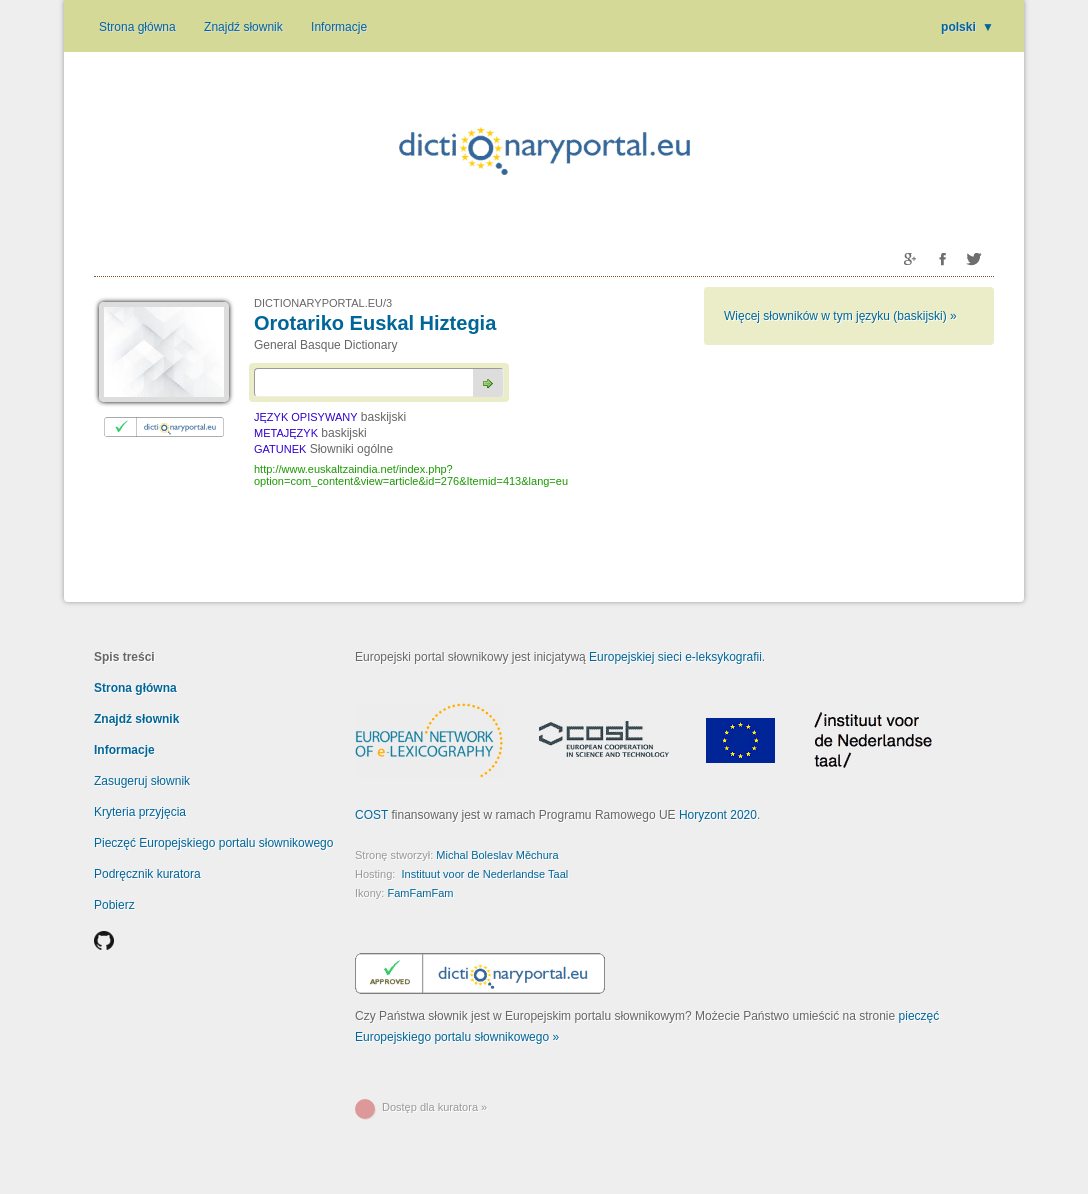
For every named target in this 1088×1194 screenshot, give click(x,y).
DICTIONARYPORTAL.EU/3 (323, 303)
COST (371, 815)
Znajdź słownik (243, 27)
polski (967, 27)
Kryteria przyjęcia (140, 812)
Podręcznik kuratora (147, 874)
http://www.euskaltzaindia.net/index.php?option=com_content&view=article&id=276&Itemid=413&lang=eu (411, 475)
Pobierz (114, 905)
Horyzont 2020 (718, 815)
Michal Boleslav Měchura (497, 855)
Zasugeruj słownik (142, 781)
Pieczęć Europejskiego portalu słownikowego (213, 843)
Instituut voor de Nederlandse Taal (484, 874)
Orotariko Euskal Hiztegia (375, 323)
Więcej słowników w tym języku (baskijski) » (840, 316)
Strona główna (137, 27)
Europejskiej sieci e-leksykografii (675, 657)
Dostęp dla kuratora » (434, 1107)
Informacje (339, 27)
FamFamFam (420, 893)
